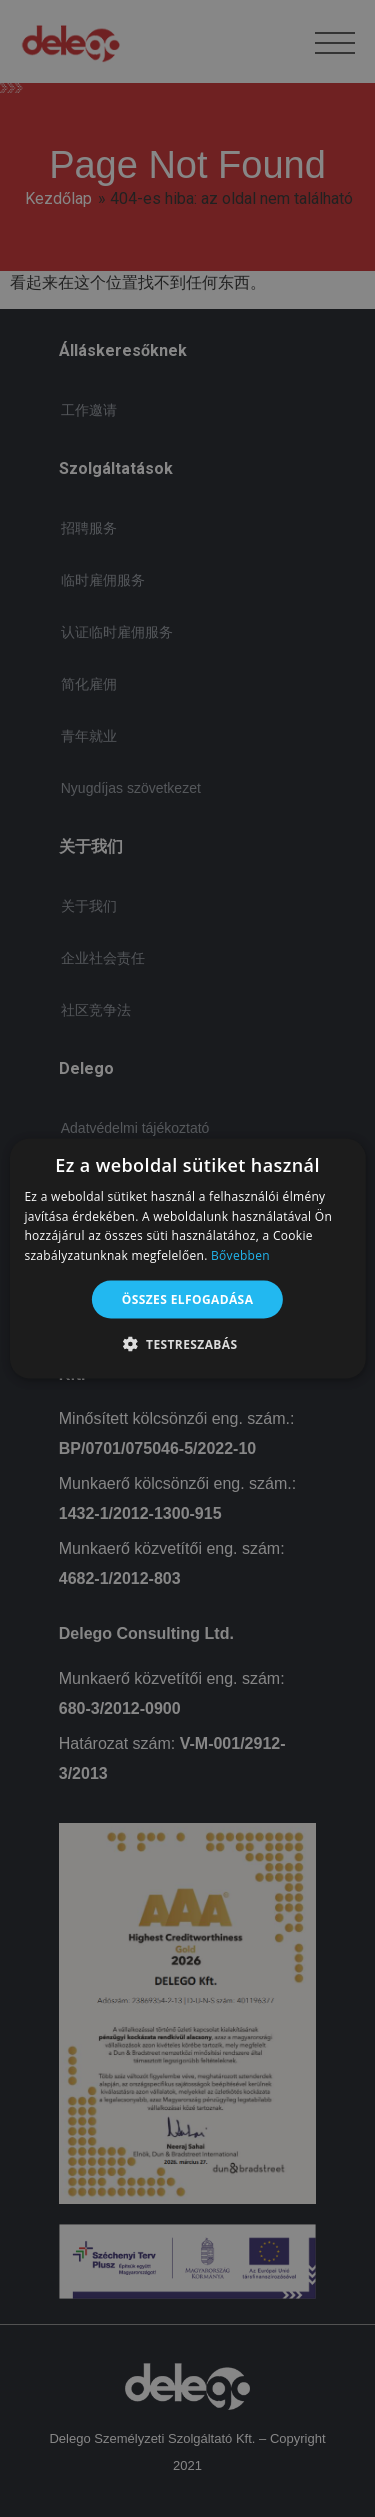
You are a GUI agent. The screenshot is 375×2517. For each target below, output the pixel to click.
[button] (188, 1344)
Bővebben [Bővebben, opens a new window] (240, 1255)
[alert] (187, 1258)
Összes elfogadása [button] (188, 1299)
